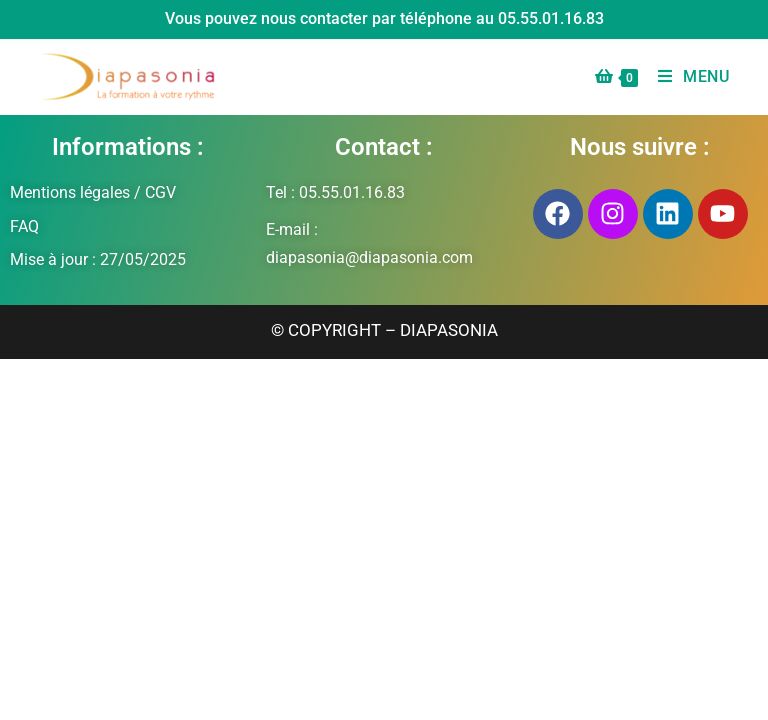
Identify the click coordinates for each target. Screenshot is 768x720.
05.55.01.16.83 (551, 18)
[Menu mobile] (686, 76)
